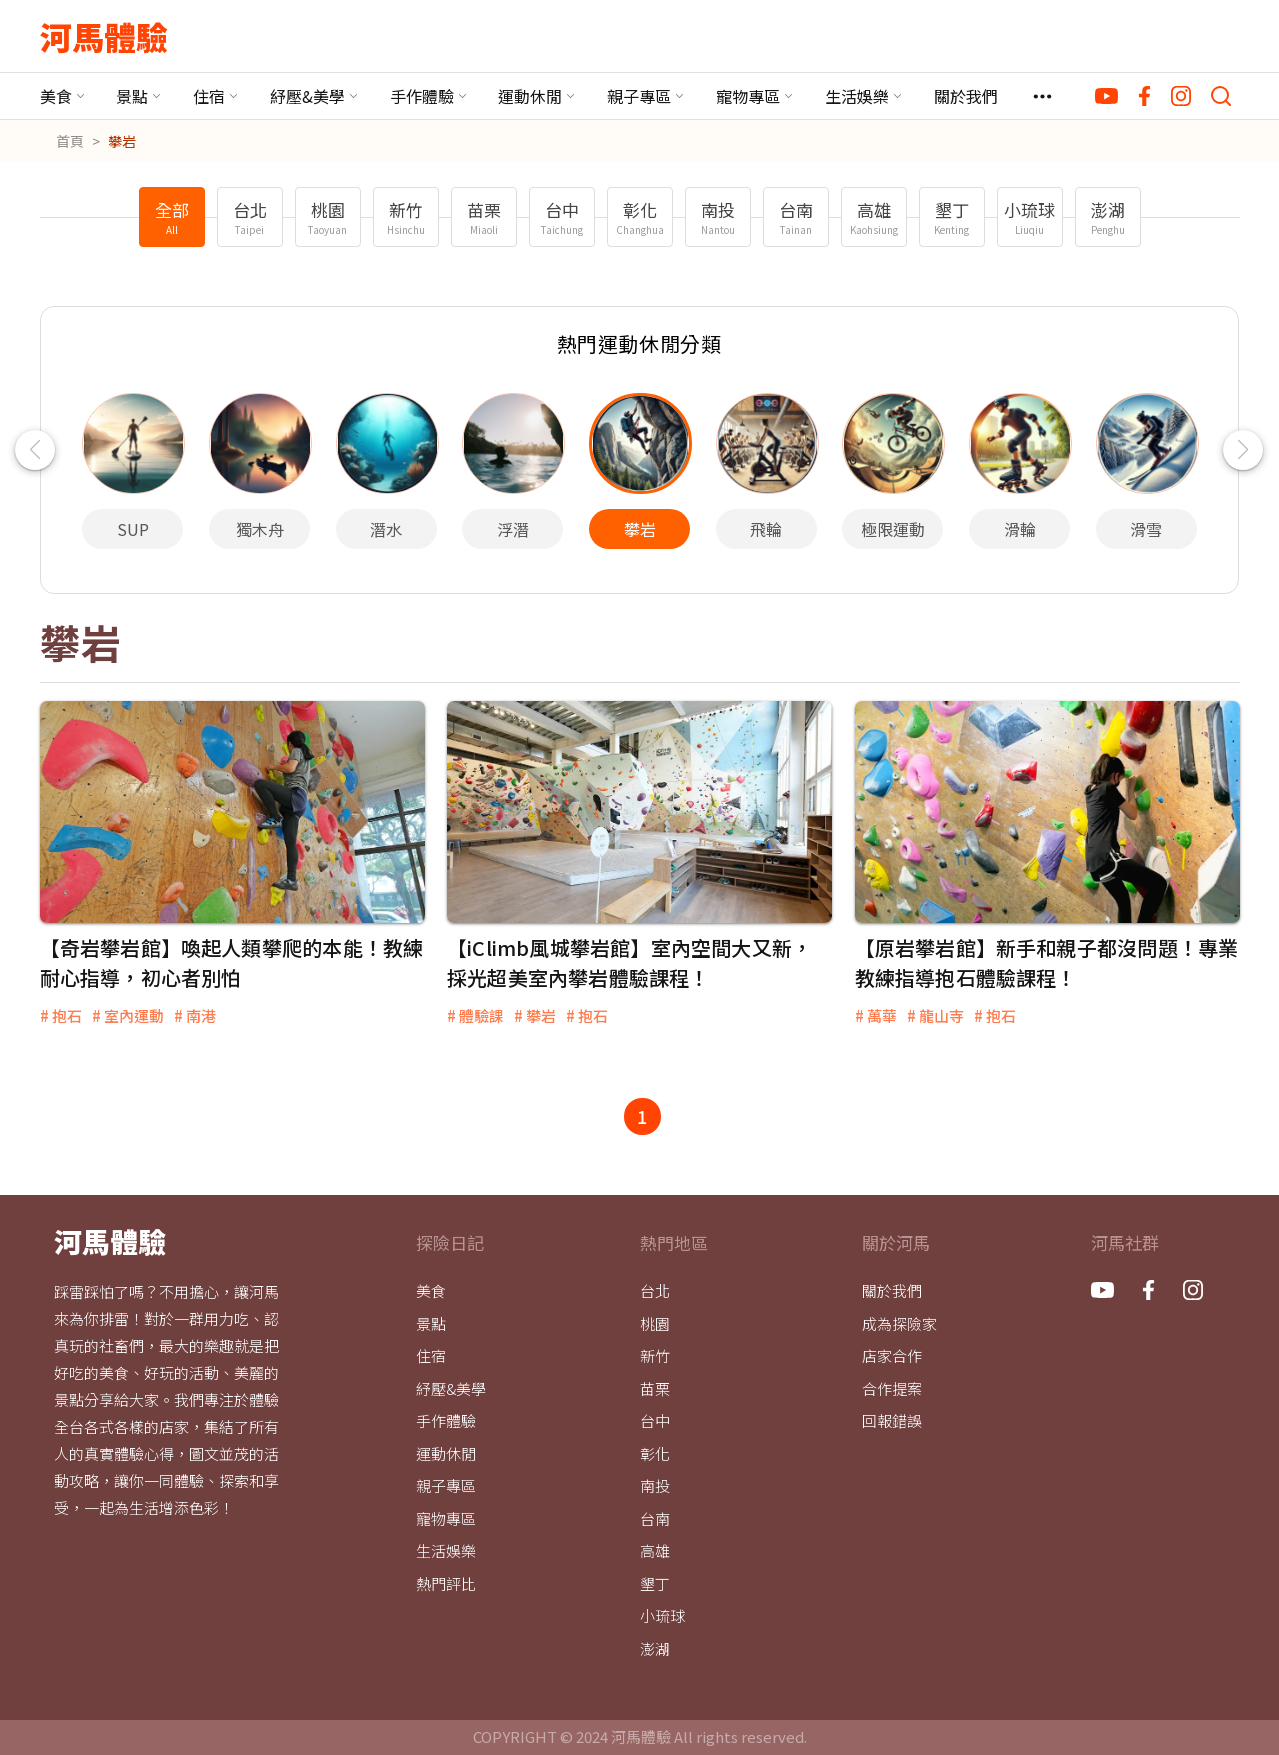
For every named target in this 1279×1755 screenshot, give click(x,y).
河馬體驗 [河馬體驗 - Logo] (104, 36)
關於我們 (966, 96)
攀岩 (122, 141)
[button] (35, 450)
